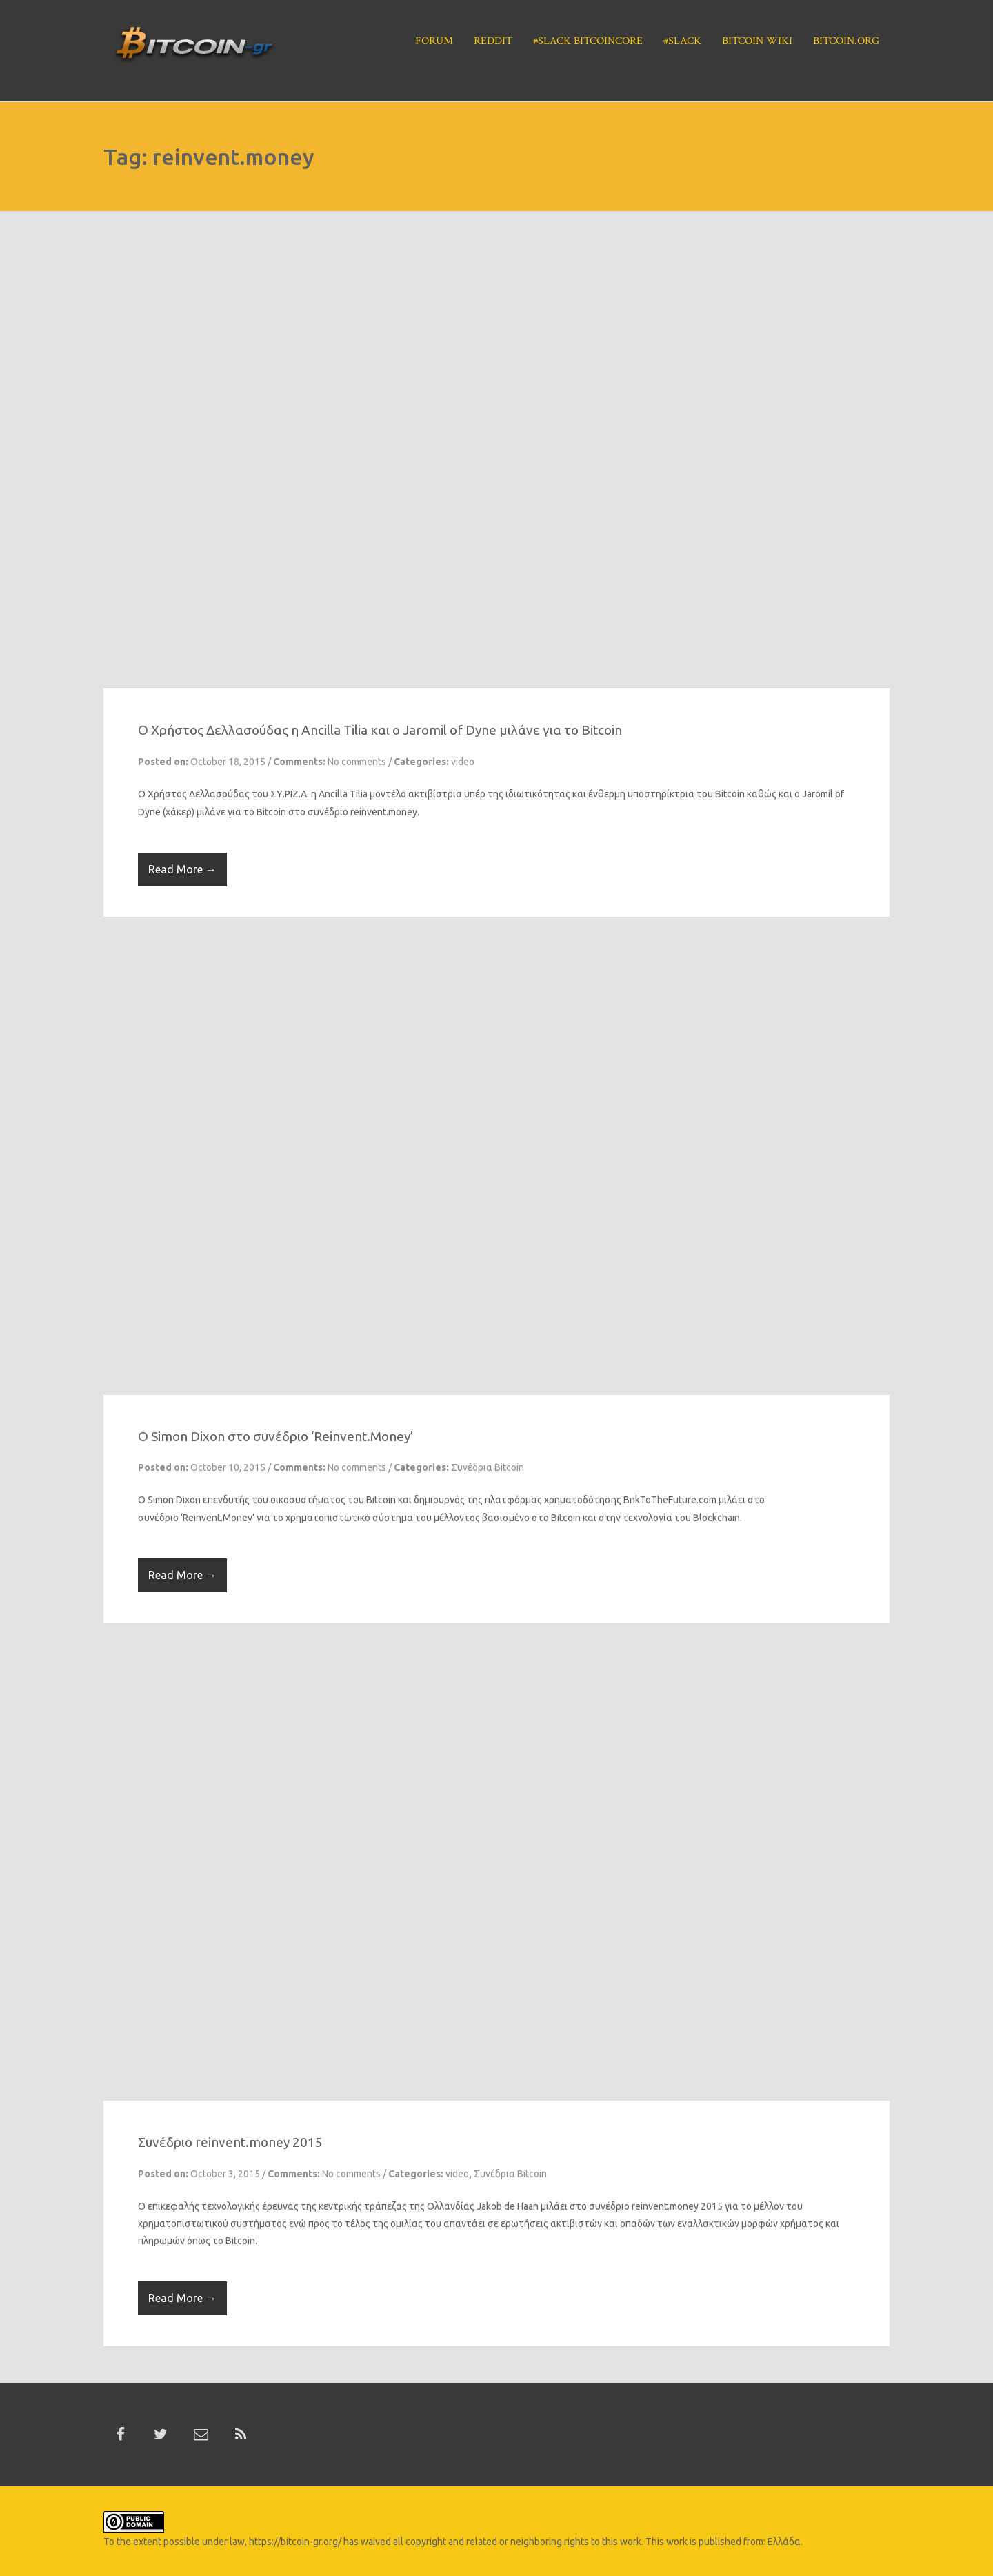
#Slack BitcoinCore (588, 41)
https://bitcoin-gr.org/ (295, 2541)
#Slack (682, 41)
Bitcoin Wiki (757, 41)
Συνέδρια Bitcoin (487, 1467)
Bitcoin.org (846, 41)
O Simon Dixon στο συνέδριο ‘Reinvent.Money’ (275, 1436)
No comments (357, 761)
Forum (434, 41)
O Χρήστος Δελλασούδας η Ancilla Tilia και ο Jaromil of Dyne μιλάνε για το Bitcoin (380, 729)
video (462, 761)
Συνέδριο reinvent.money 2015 (230, 2142)
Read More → (182, 869)
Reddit (493, 41)
